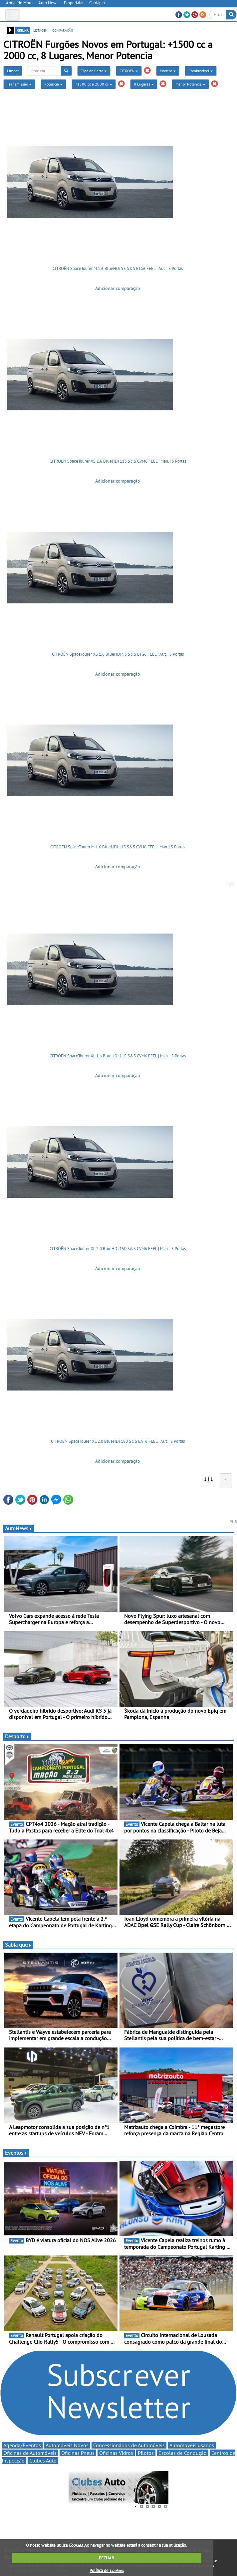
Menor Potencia (190, 84)
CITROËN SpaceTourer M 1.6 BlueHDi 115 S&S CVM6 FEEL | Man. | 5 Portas (117, 847)
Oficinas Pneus (78, 2453)
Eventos (16, 2152)
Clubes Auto (43, 2460)
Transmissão (19, 84)
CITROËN (128, 70)
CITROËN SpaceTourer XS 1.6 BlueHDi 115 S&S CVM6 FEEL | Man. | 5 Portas (118, 461)
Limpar (13, 70)
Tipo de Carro (94, 70)
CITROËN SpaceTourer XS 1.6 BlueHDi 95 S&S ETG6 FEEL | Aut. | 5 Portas (118, 654)
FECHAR (106, 2558)
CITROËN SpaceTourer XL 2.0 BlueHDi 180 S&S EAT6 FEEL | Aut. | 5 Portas (118, 1441)
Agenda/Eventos (22, 2445)
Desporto (17, 1736)
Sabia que (18, 1944)
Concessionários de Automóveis (129, 2445)
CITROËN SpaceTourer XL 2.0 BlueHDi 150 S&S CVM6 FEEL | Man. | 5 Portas (118, 1248)
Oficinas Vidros (116, 2453)
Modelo (168, 70)
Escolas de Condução (182, 2453)
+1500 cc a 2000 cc (93, 84)
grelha (23, 30)
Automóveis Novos (67, 2445)
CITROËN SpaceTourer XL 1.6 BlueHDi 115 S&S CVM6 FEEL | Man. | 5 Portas (118, 1056)
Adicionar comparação (117, 288)
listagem (40, 30)
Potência (53, 84)
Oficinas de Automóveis (30, 2453)
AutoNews (18, 1528)
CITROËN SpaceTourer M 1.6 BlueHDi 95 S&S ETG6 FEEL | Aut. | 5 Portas (118, 268)
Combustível (200, 70)
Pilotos (146, 2453)
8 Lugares (144, 84)
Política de (106, 2570)
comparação (62, 30)
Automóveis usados (191, 2445)
